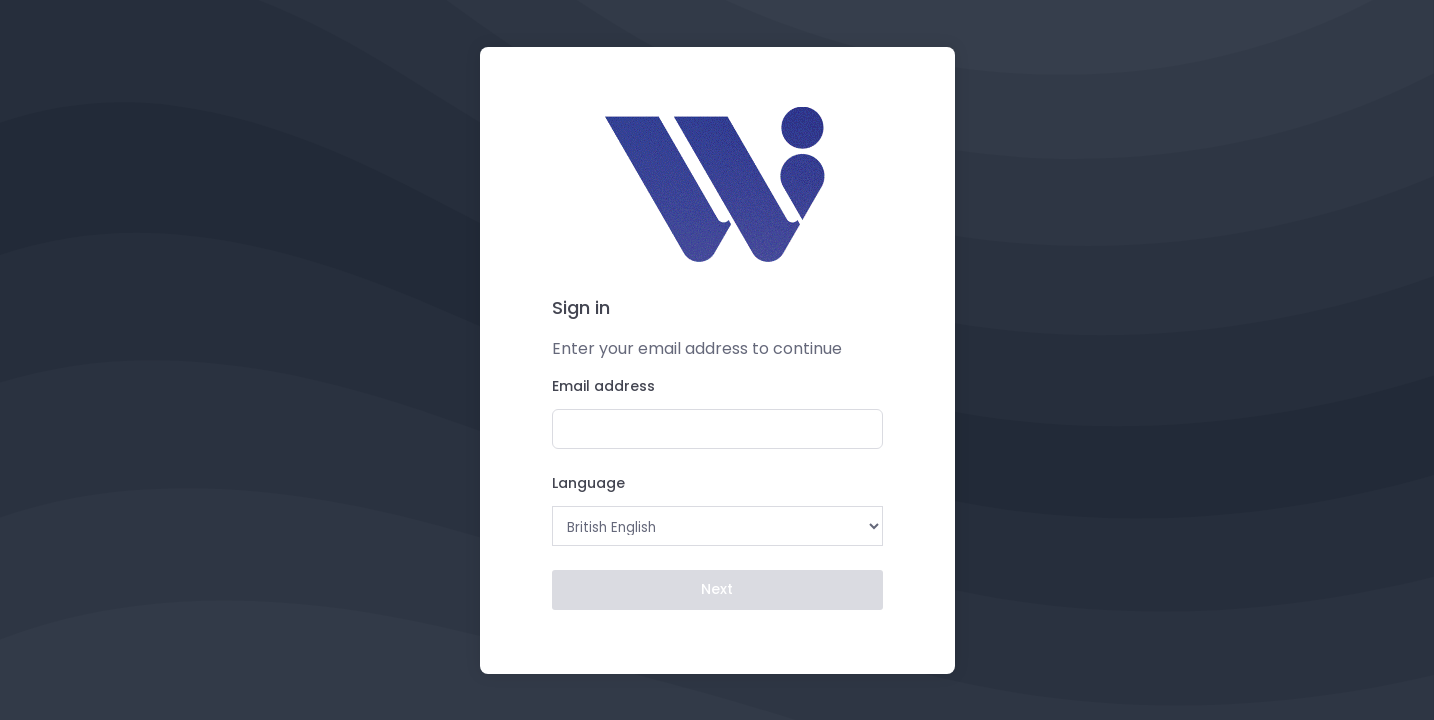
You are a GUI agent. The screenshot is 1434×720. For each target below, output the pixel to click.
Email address (603, 386)
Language (588, 483)
